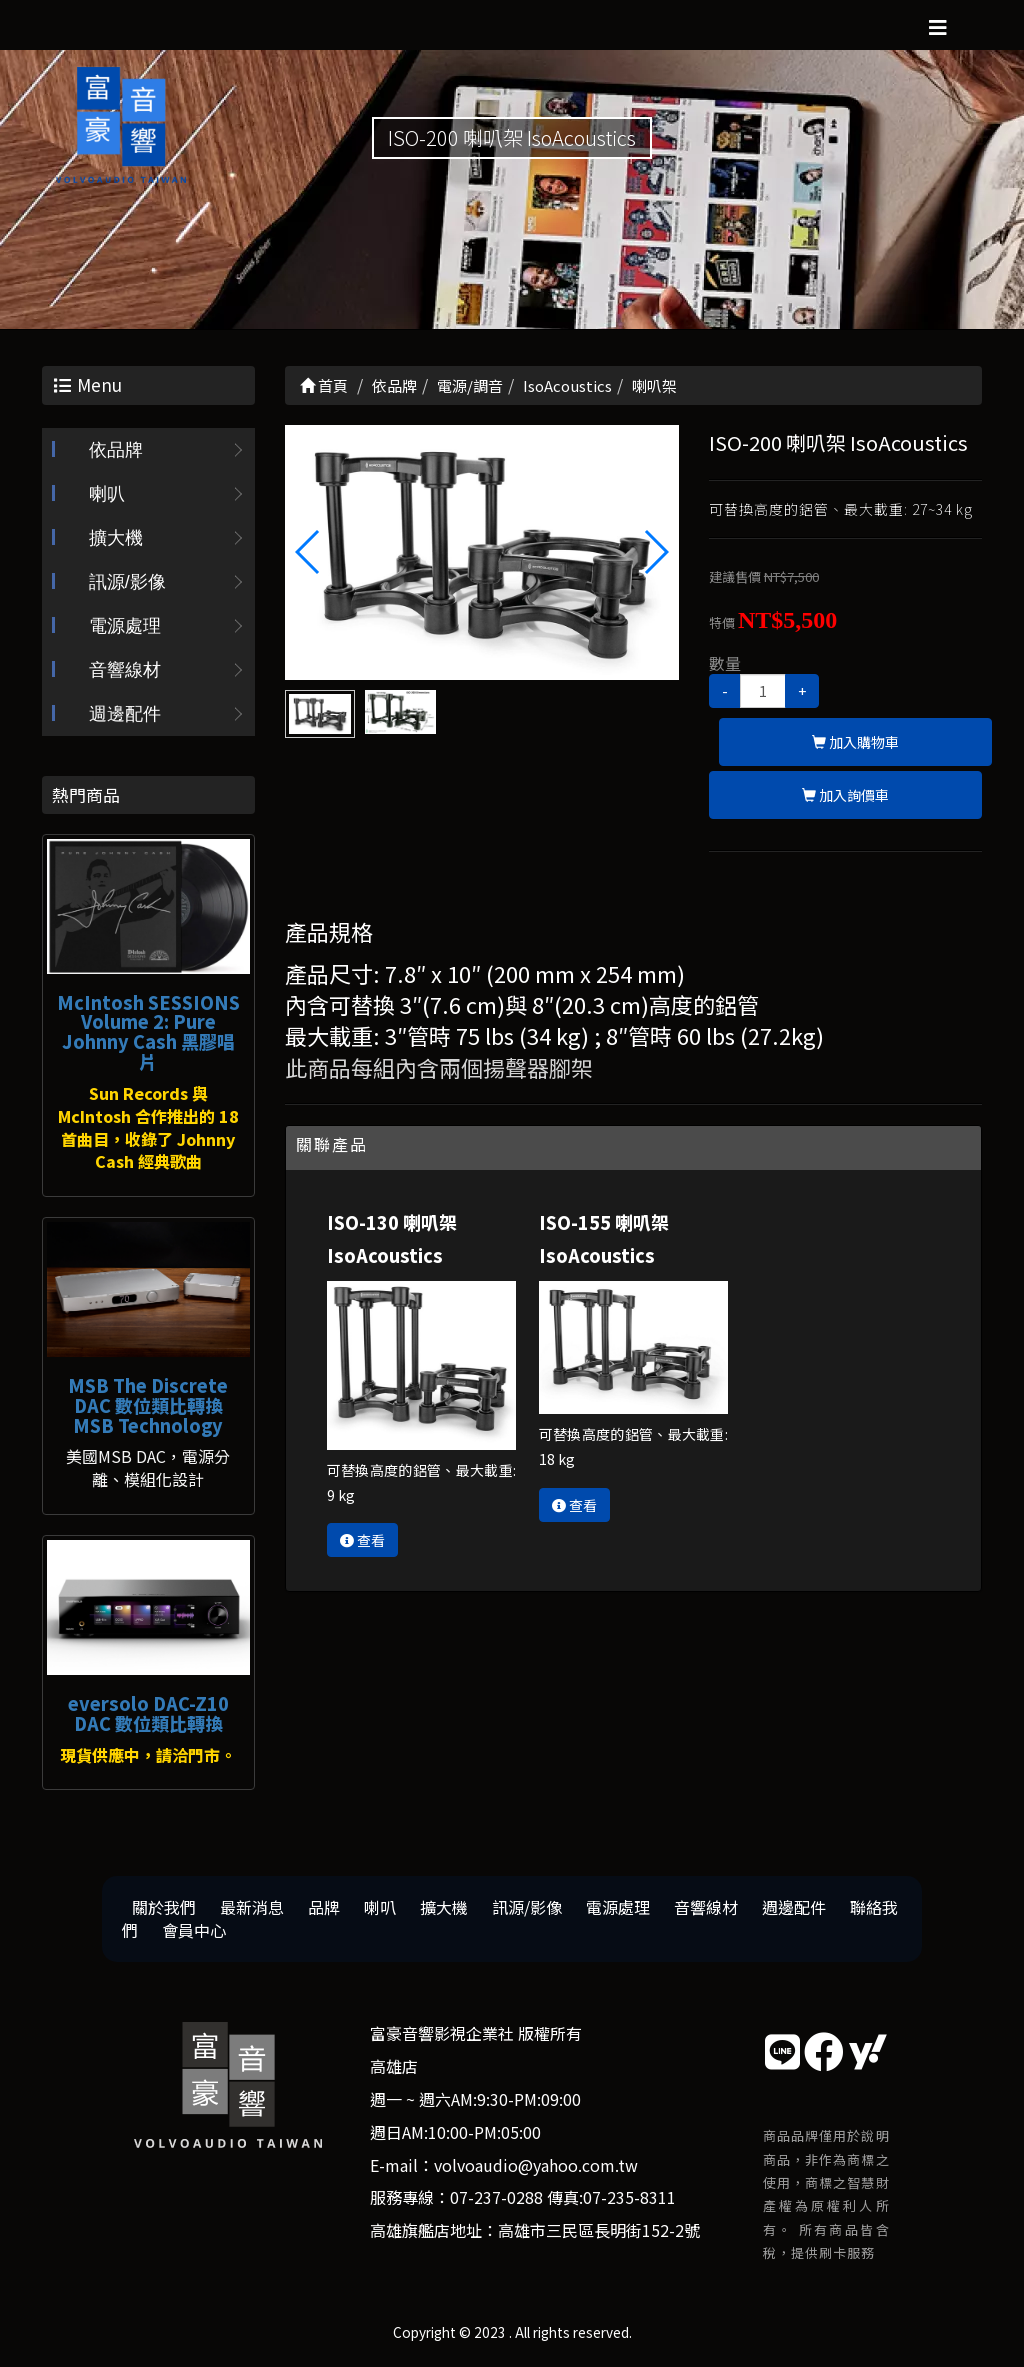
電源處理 (125, 626)
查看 (362, 1540)
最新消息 (252, 1907)
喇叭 (107, 494)
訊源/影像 (127, 582)
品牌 (324, 1907)
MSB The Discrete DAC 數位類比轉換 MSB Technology (148, 1405)
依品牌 (116, 450)
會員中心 (194, 1930)
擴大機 (116, 538)
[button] (655, 552)
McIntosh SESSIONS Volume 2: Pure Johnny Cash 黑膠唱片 (148, 1031)
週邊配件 (125, 714)
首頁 (324, 385)
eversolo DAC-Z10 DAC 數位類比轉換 (148, 1713)
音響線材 (125, 670)
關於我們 (164, 1907)
